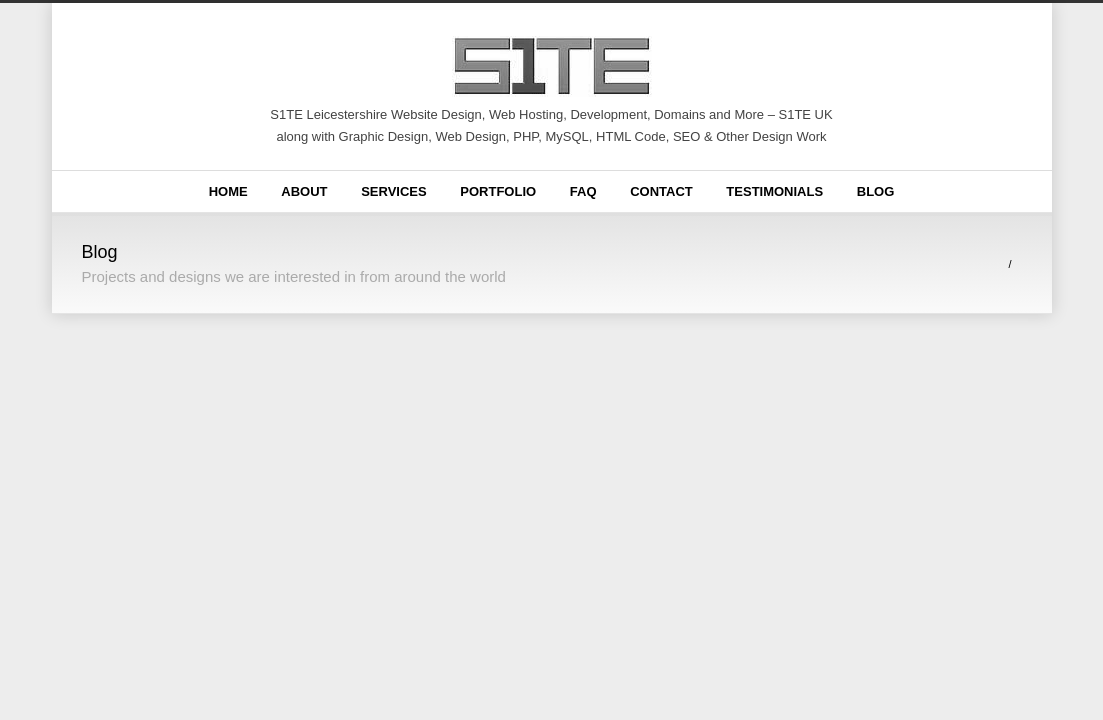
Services (394, 191)
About (304, 191)
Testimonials (774, 191)
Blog (876, 191)
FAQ (583, 191)
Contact (661, 191)
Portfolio (498, 191)
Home (228, 191)
